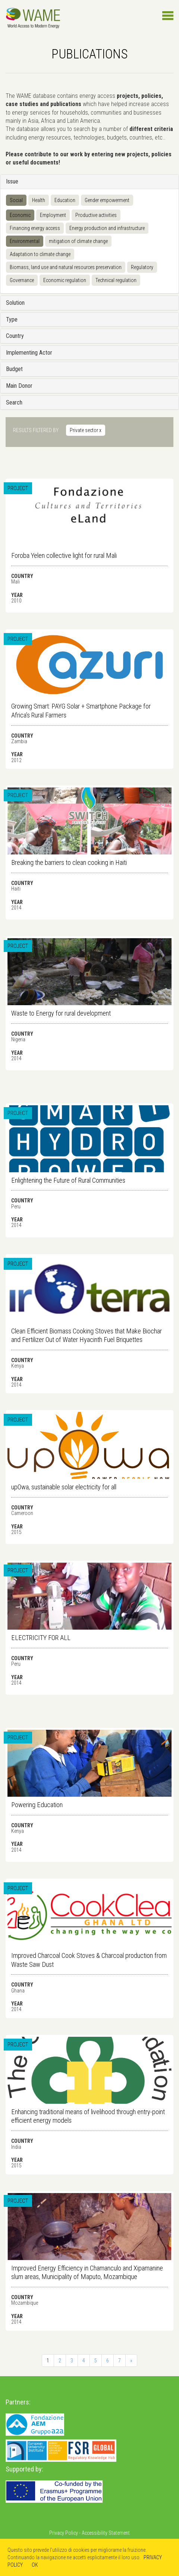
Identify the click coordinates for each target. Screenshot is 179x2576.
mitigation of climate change (78, 241)
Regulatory (142, 267)
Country (15, 335)
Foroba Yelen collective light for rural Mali (64, 555)
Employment (53, 215)
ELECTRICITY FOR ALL (40, 1638)
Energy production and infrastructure (107, 228)
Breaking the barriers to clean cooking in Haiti (69, 862)
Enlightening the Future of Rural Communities (68, 1180)
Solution (15, 302)
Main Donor (19, 385)
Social (16, 200)
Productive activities (96, 215)
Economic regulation (64, 280)
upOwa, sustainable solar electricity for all (63, 1487)
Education (64, 200)
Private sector (85, 430)
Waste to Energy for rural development (61, 1013)
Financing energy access (35, 228)
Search (14, 402)
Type (12, 319)
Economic (20, 215)
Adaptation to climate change (40, 254)
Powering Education (37, 1805)
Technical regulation (115, 280)
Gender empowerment (107, 200)
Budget (14, 369)
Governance (22, 280)
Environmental (25, 241)
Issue (12, 181)
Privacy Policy (63, 2533)
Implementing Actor (29, 352)
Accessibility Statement (106, 2533)
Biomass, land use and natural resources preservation (66, 267)
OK (35, 2565)
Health (38, 200)
